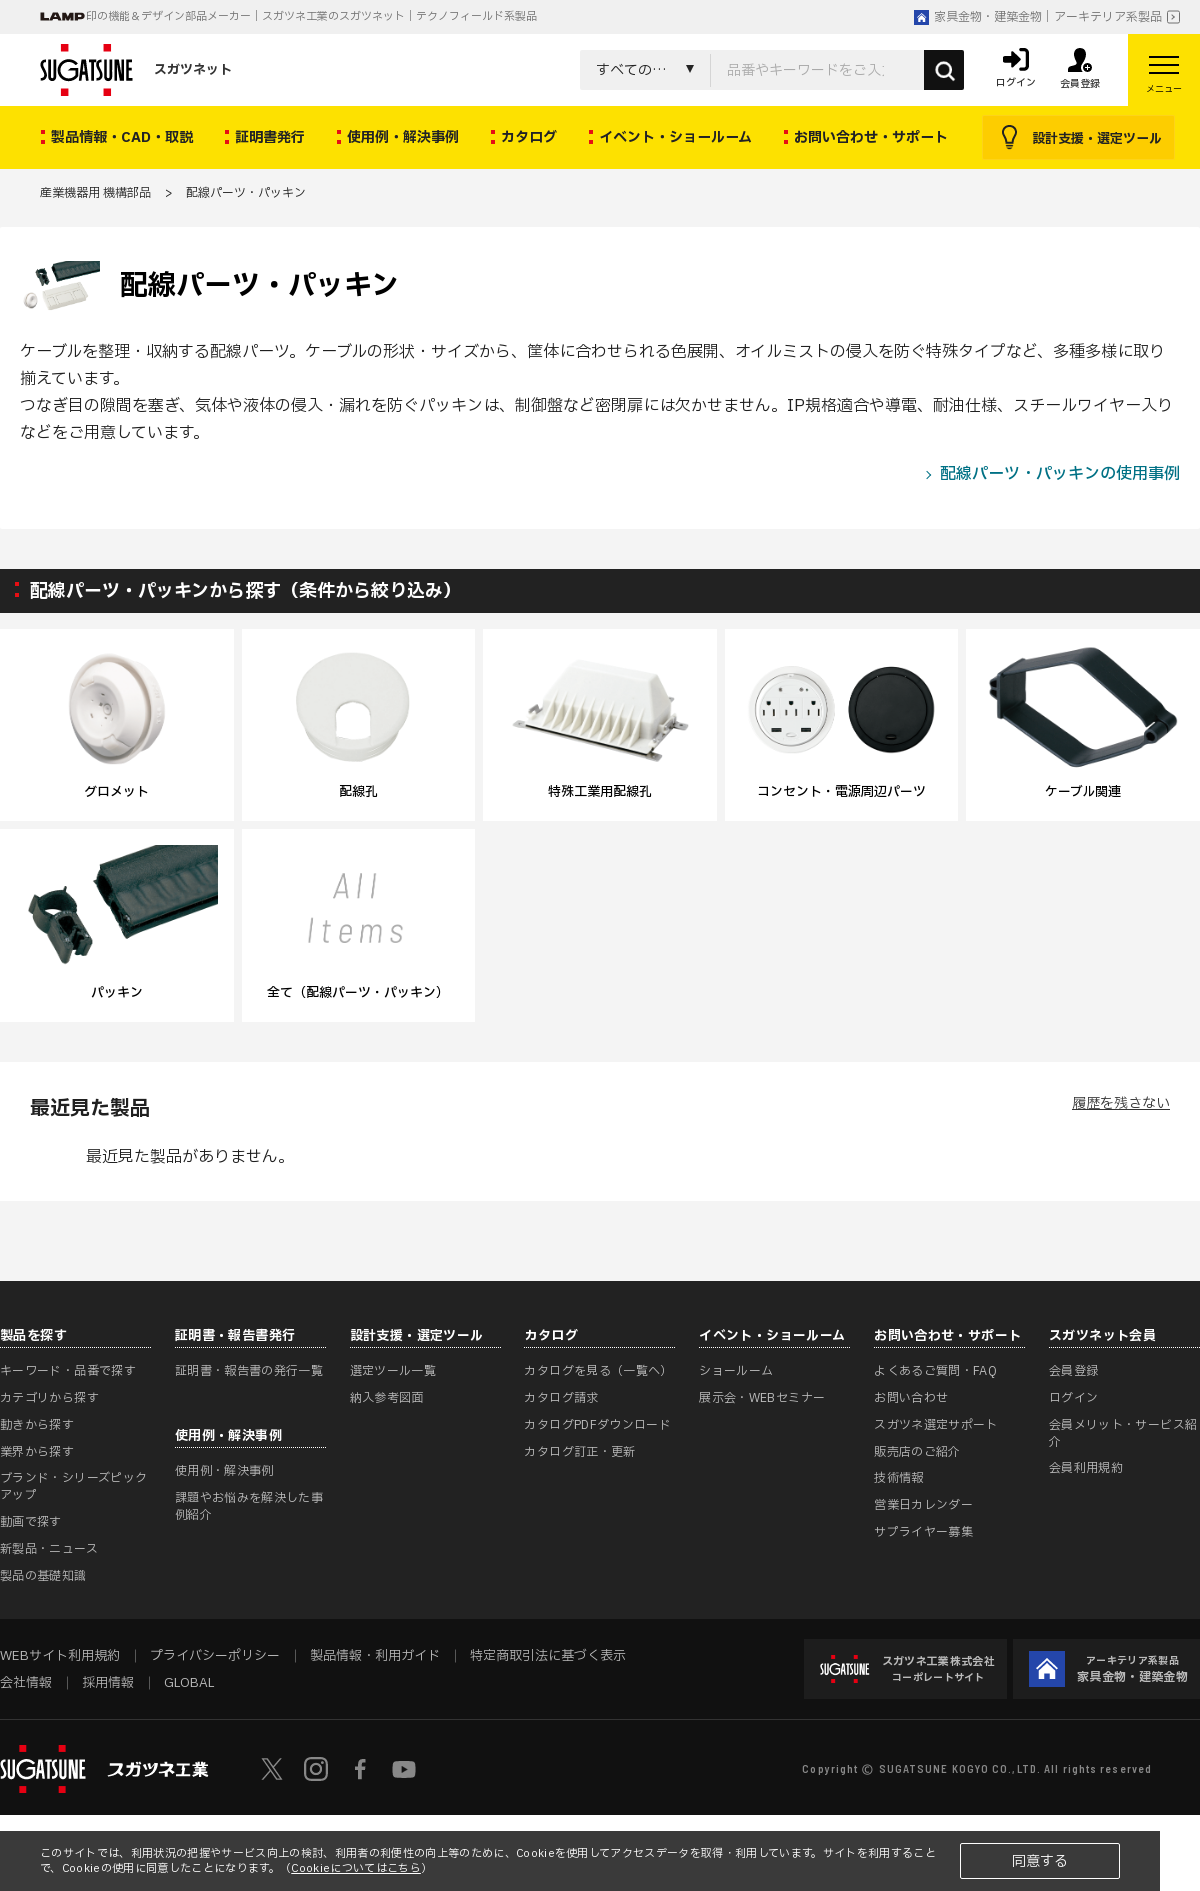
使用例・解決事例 (224, 1471)
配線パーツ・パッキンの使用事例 (1060, 474)
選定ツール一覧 (393, 1371)
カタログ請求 (561, 1398)
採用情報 (108, 1683)
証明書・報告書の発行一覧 (249, 1371)
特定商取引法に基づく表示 (548, 1656)
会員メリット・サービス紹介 (1123, 1433)
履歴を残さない (1121, 1103)
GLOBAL (189, 1683)
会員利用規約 (1086, 1468)
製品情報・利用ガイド (375, 1656)
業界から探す (37, 1452)
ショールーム (736, 1371)
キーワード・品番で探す (68, 1371)
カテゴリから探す (49, 1398)
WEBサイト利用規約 (60, 1656)
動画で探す (31, 1522)
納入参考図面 (387, 1398)
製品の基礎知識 (43, 1576)
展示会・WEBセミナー (762, 1398)
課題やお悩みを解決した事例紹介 (249, 1506)
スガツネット (136, 70)
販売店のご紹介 (917, 1452)
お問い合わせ (911, 1398)
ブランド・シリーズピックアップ (73, 1486)
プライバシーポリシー (215, 1656)
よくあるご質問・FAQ (935, 1371)
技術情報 (898, 1478)
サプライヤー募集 (923, 1532)
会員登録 (1073, 1371)
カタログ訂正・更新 (579, 1452)
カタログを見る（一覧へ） (598, 1371)
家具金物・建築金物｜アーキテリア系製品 (1038, 17)
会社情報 (26, 1683)
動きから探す (37, 1425)
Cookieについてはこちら (356, 1868)
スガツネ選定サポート (936, 1425)
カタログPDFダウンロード (597, 1425)
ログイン (1073, 1398)
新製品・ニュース (49, 1549)
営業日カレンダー (923, 1505)
